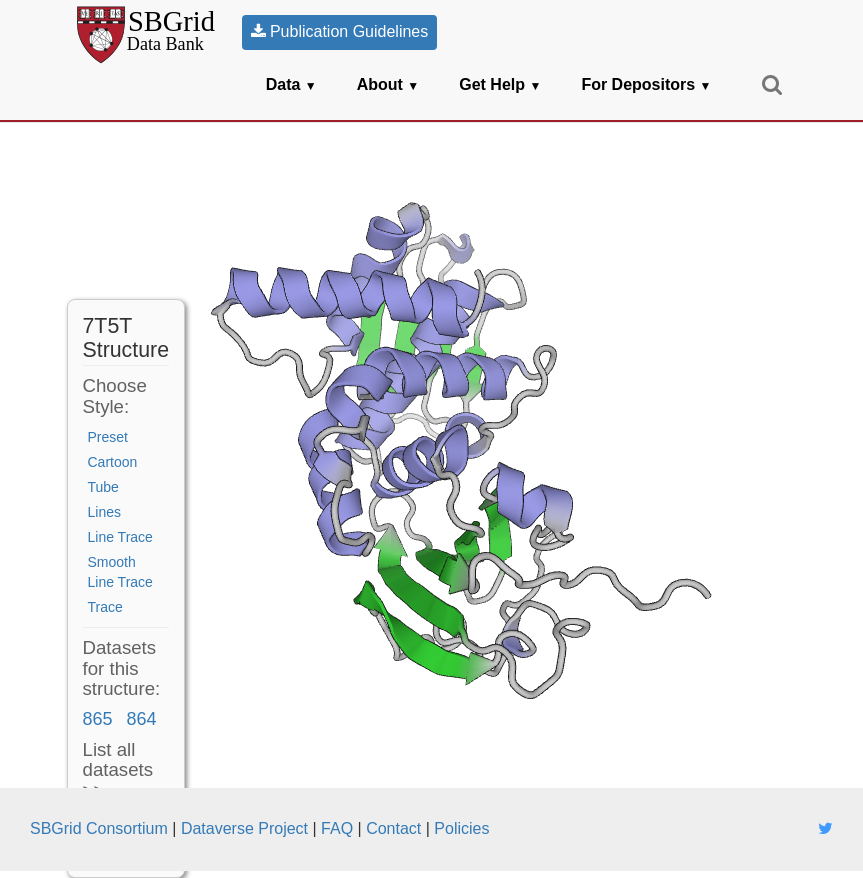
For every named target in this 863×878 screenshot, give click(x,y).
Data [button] (291, 84)
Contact (393, 828)
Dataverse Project (244, 828)
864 (141, 719)
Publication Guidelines (340, 31)
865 (98, 719)
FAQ (337, 828)
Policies (461, 828)
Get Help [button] (500, 84)
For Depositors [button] (646, 84)
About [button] (388, 84)
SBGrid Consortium (99, 828)
